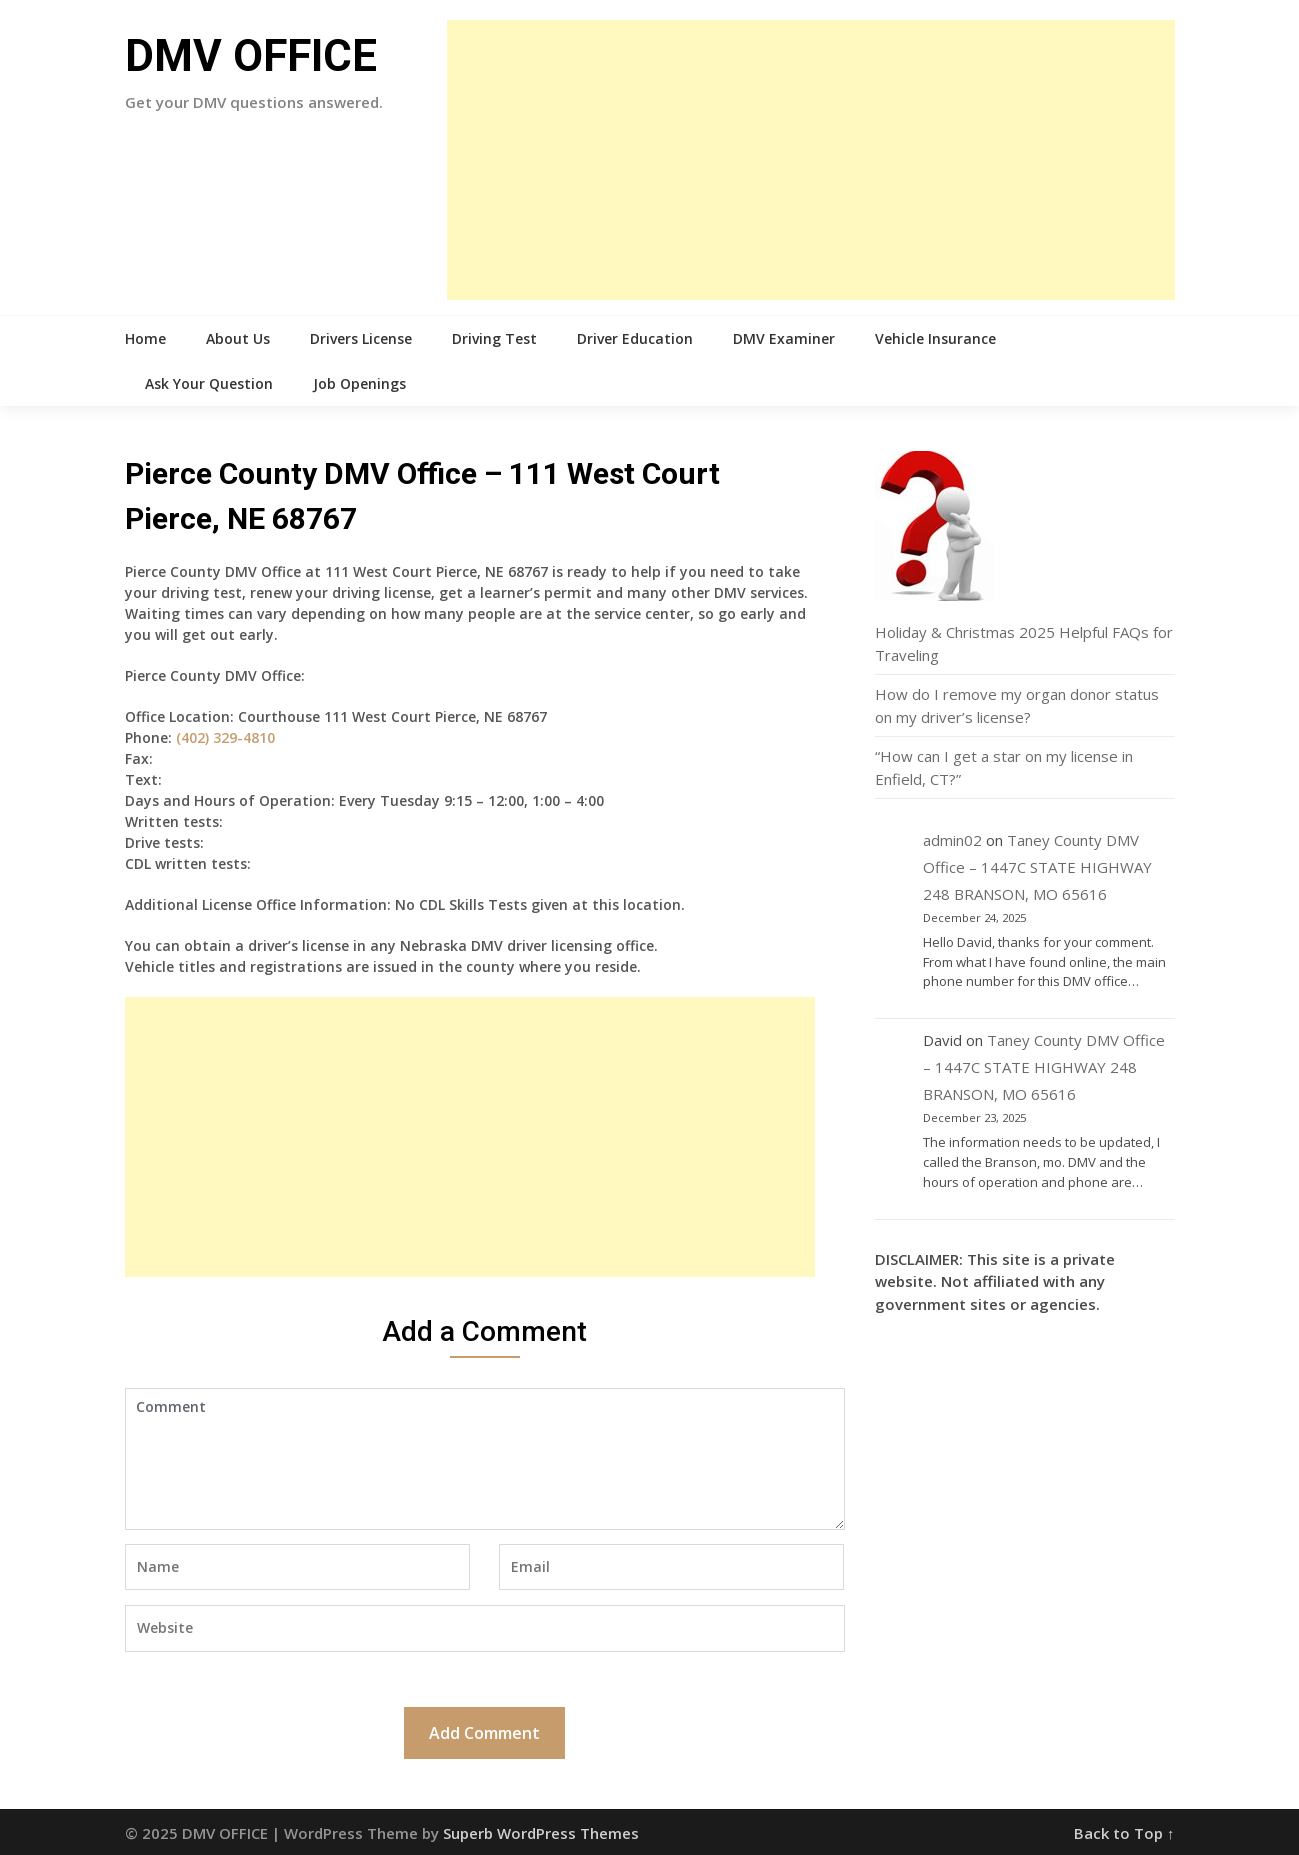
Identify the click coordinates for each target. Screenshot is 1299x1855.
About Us (238, 338)
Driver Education (635, 338)
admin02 (952, 840)
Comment (485, 1459)
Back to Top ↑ (1124, 1833)
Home (145, 338)
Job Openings (359, 383)
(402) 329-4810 (225, 737)
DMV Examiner (784, 338)
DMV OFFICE (251, 56)
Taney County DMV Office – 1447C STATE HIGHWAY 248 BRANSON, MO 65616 (1037, 867)
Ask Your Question (209, 383)
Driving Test (494, 338)
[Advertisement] (811, 160)
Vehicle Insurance (935, 338)
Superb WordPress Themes (541, 1833)
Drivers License (361, 338)
